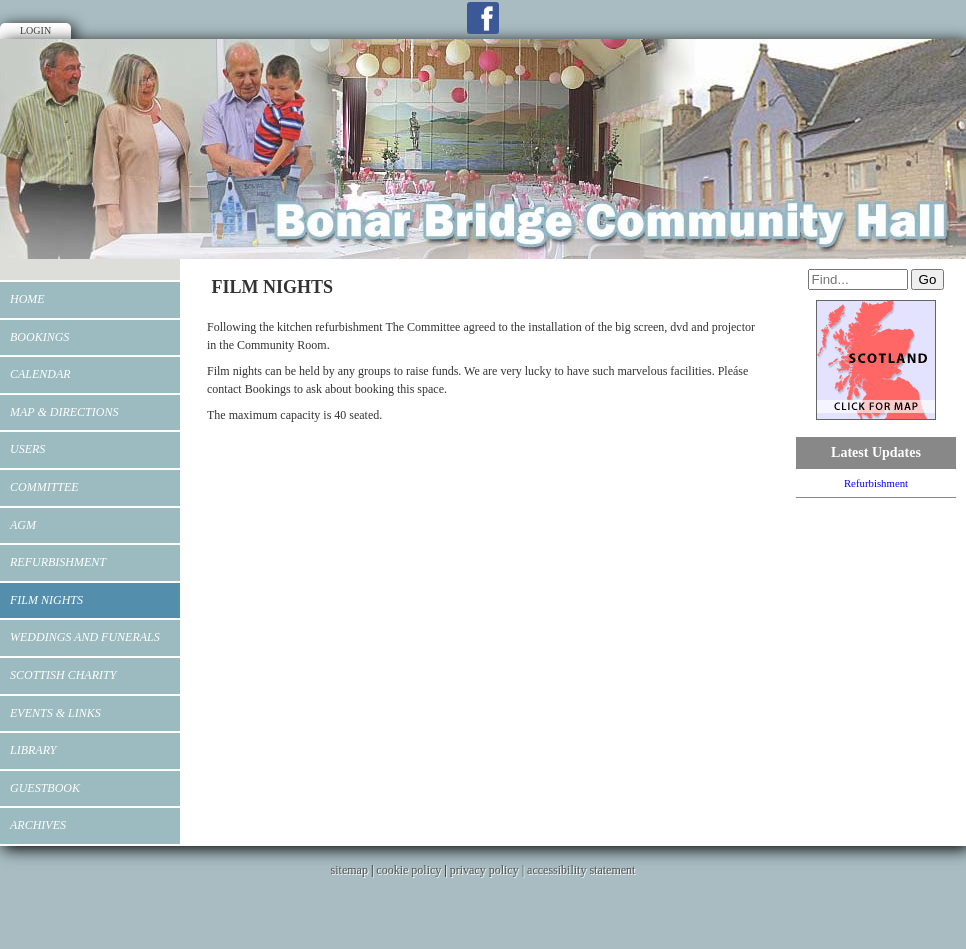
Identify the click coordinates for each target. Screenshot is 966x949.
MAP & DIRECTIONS (64, 412)
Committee (44, 487)
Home (27, 299)
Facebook (483, 18)
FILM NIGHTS (46, 600)
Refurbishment (58, 562)
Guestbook (45, 788)
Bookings (39, 337)
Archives (38, 825)
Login (35, 30)
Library (33, 750)
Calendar (40, 374)
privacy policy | (488, 870)
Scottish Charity (63, 675)
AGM (23, 525)
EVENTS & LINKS (55, 713)
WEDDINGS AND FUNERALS (85, 637)
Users (27, 449)
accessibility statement (581, 870)
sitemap (349, 870)
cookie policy (408, 870)
